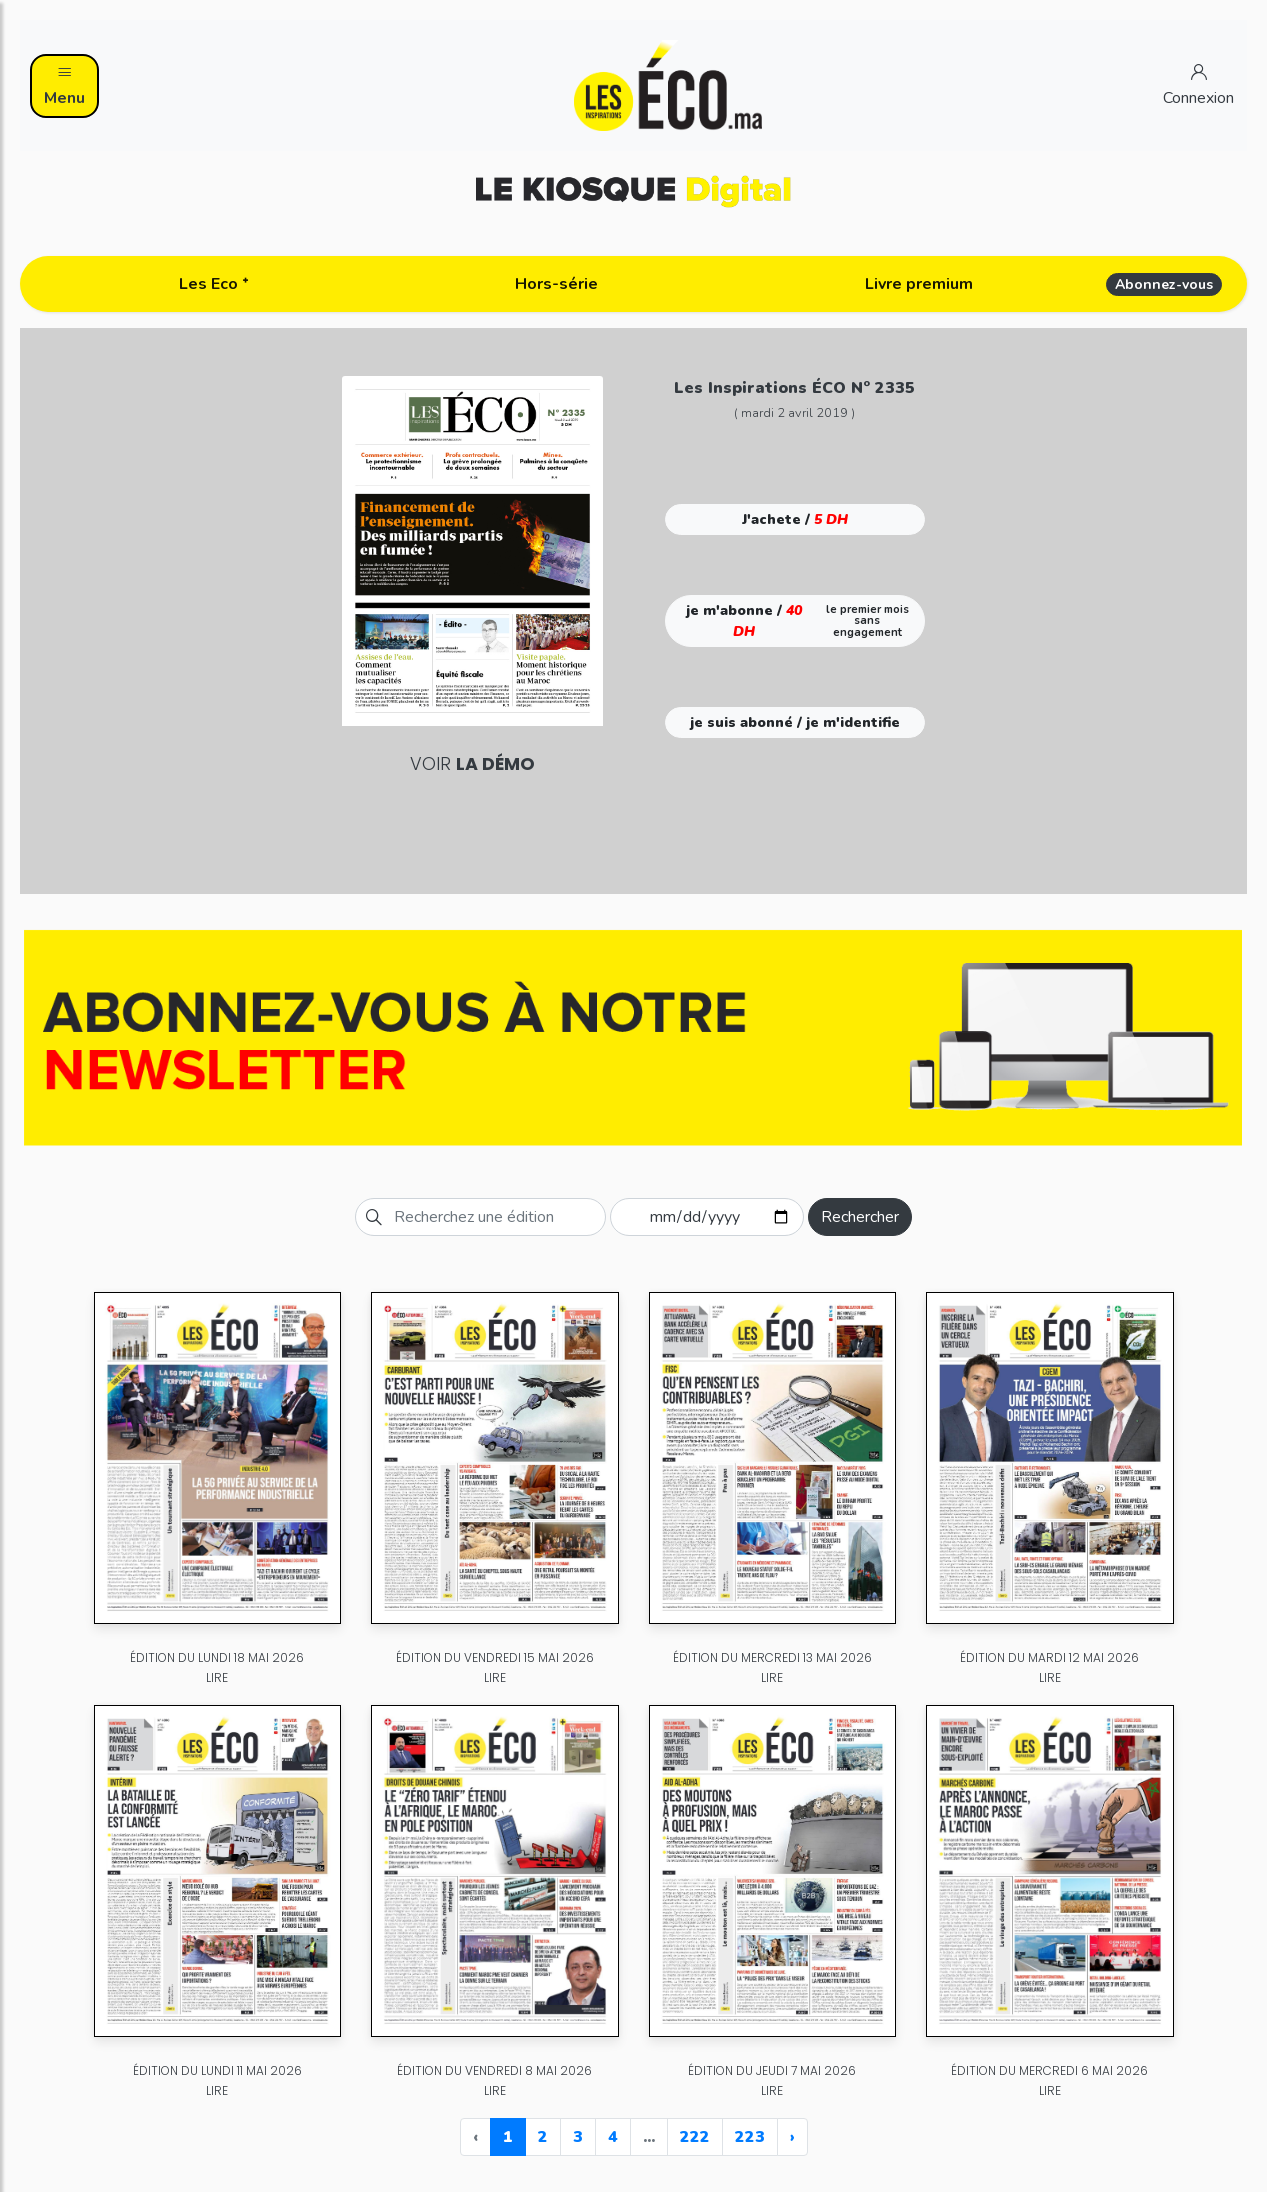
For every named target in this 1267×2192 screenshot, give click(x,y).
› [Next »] (792, 2137)
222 (695, 2137)
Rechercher (860, 1217)
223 (750, 2137)
